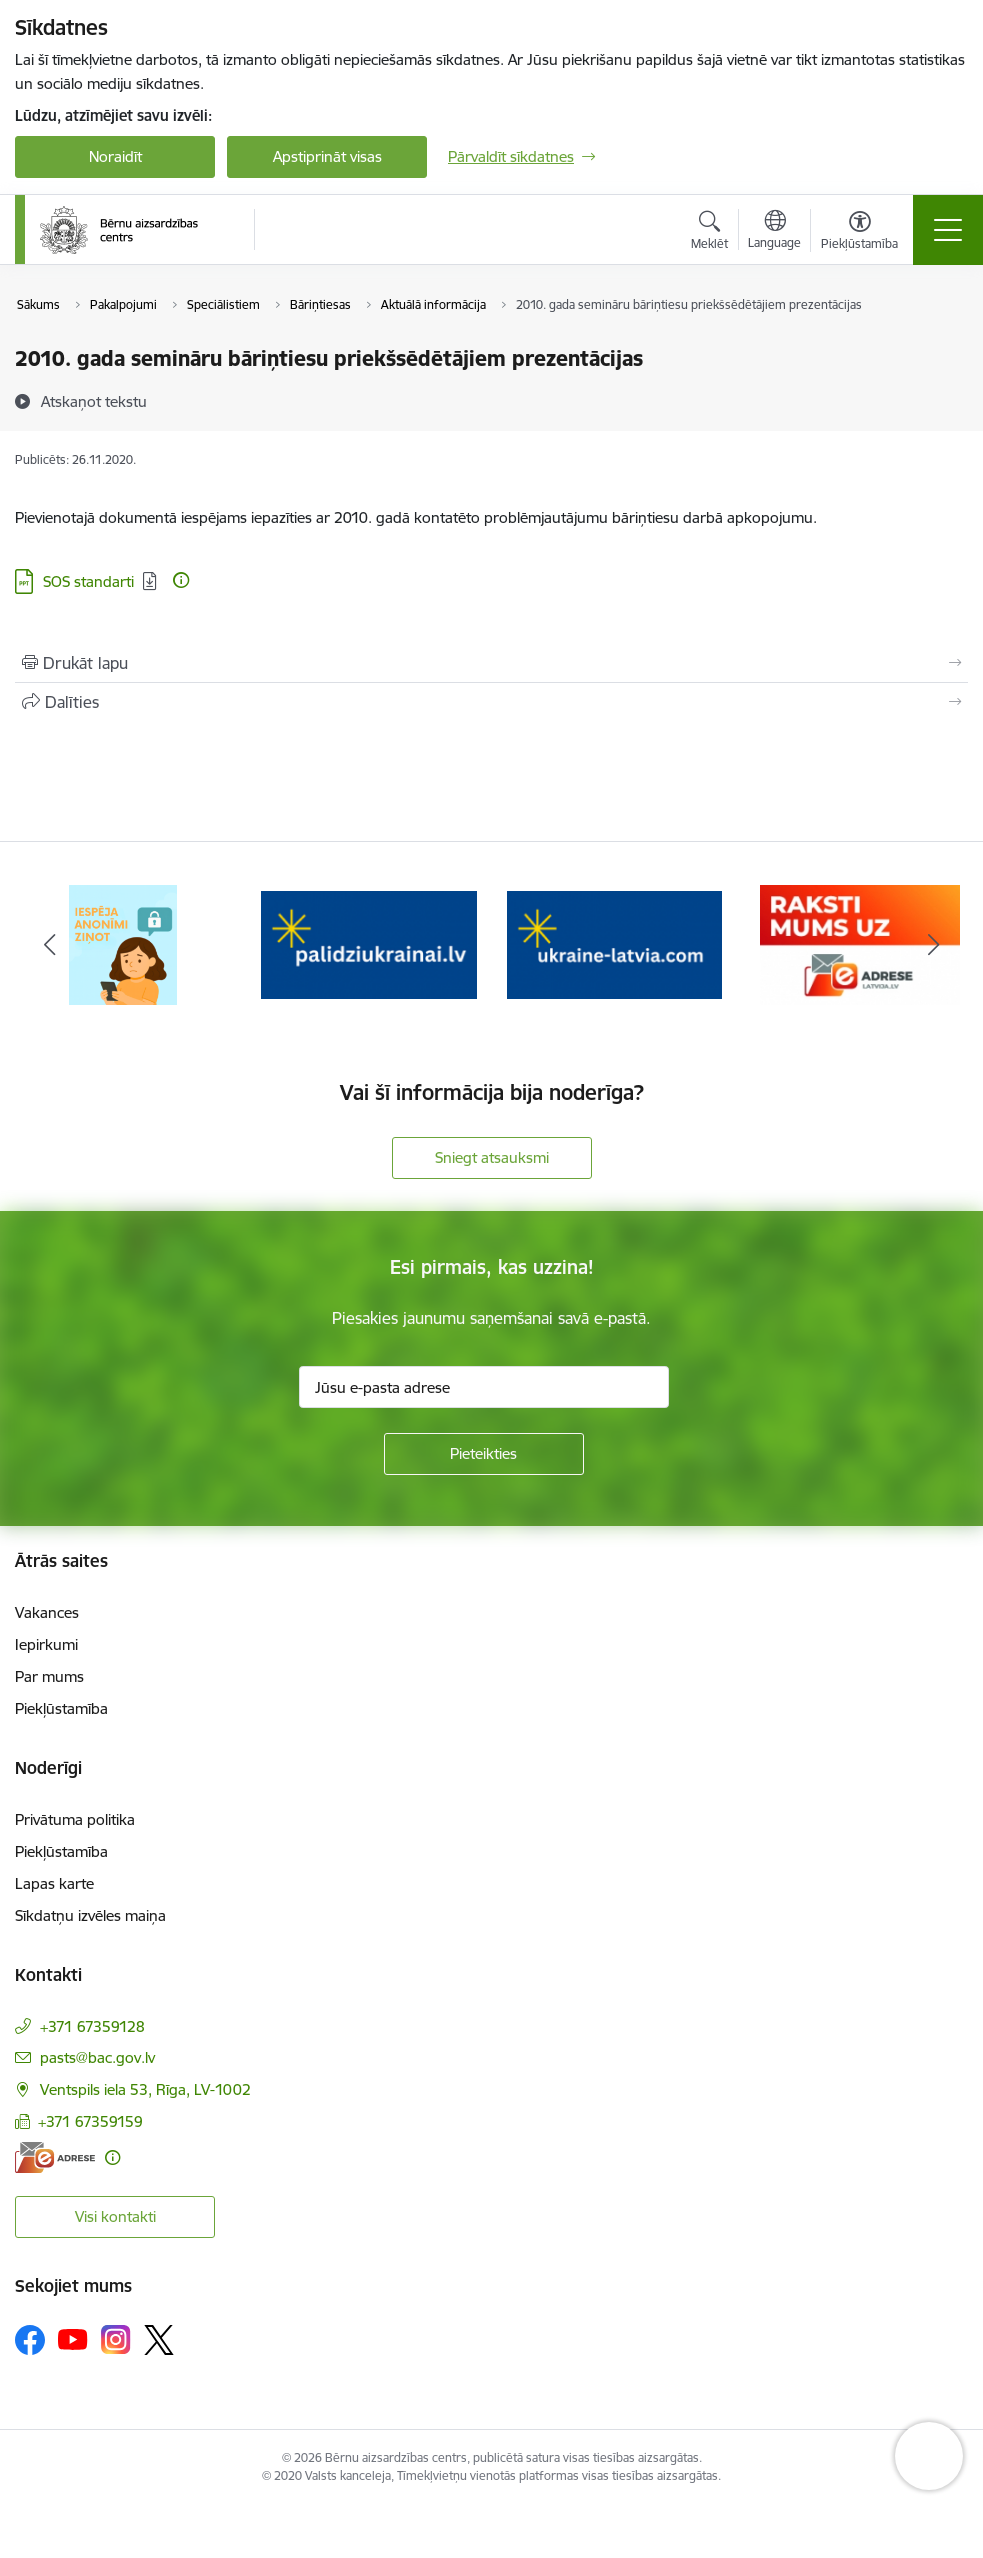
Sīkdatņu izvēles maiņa (90, 1915)
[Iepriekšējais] (49, 945)
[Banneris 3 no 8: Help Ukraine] (615, 943)
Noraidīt (115, 156)
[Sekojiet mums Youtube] (73, 2339)
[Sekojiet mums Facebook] (30, 2340)
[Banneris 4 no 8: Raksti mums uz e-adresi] (860, 943)
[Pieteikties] (484, 1454)
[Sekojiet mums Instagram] (116, 2339)
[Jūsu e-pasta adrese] (484, 1387)
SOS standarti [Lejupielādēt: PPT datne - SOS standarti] (88, 581)
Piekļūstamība (61, 1708)
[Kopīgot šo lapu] (491, 702)
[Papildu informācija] (181, 580)
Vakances (47, 1612)
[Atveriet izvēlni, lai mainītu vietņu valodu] (774, 232)
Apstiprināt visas (327, 156)
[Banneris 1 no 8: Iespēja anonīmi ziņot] (122, 943)
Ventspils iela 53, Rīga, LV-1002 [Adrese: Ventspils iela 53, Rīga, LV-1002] (145, 2089)
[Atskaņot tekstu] (94, 401)
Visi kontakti (115, 2216)
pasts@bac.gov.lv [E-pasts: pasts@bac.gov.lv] (97, 2057)
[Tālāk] (934, 945)
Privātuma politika (75, 1819)
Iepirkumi (46, 1644)
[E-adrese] (55, 2157)
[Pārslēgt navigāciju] (948, 230)
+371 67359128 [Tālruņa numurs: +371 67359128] (92, 2026)
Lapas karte (54, 1883)
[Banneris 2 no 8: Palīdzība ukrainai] (369, 943)
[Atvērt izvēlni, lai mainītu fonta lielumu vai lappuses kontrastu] (859, 233)
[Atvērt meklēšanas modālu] (709, 233)
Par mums (49, 1676)
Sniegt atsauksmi (492, 1157)
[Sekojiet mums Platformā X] (159, 2340)
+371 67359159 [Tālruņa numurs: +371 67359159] (90, 2121)
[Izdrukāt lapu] (491, 663)
